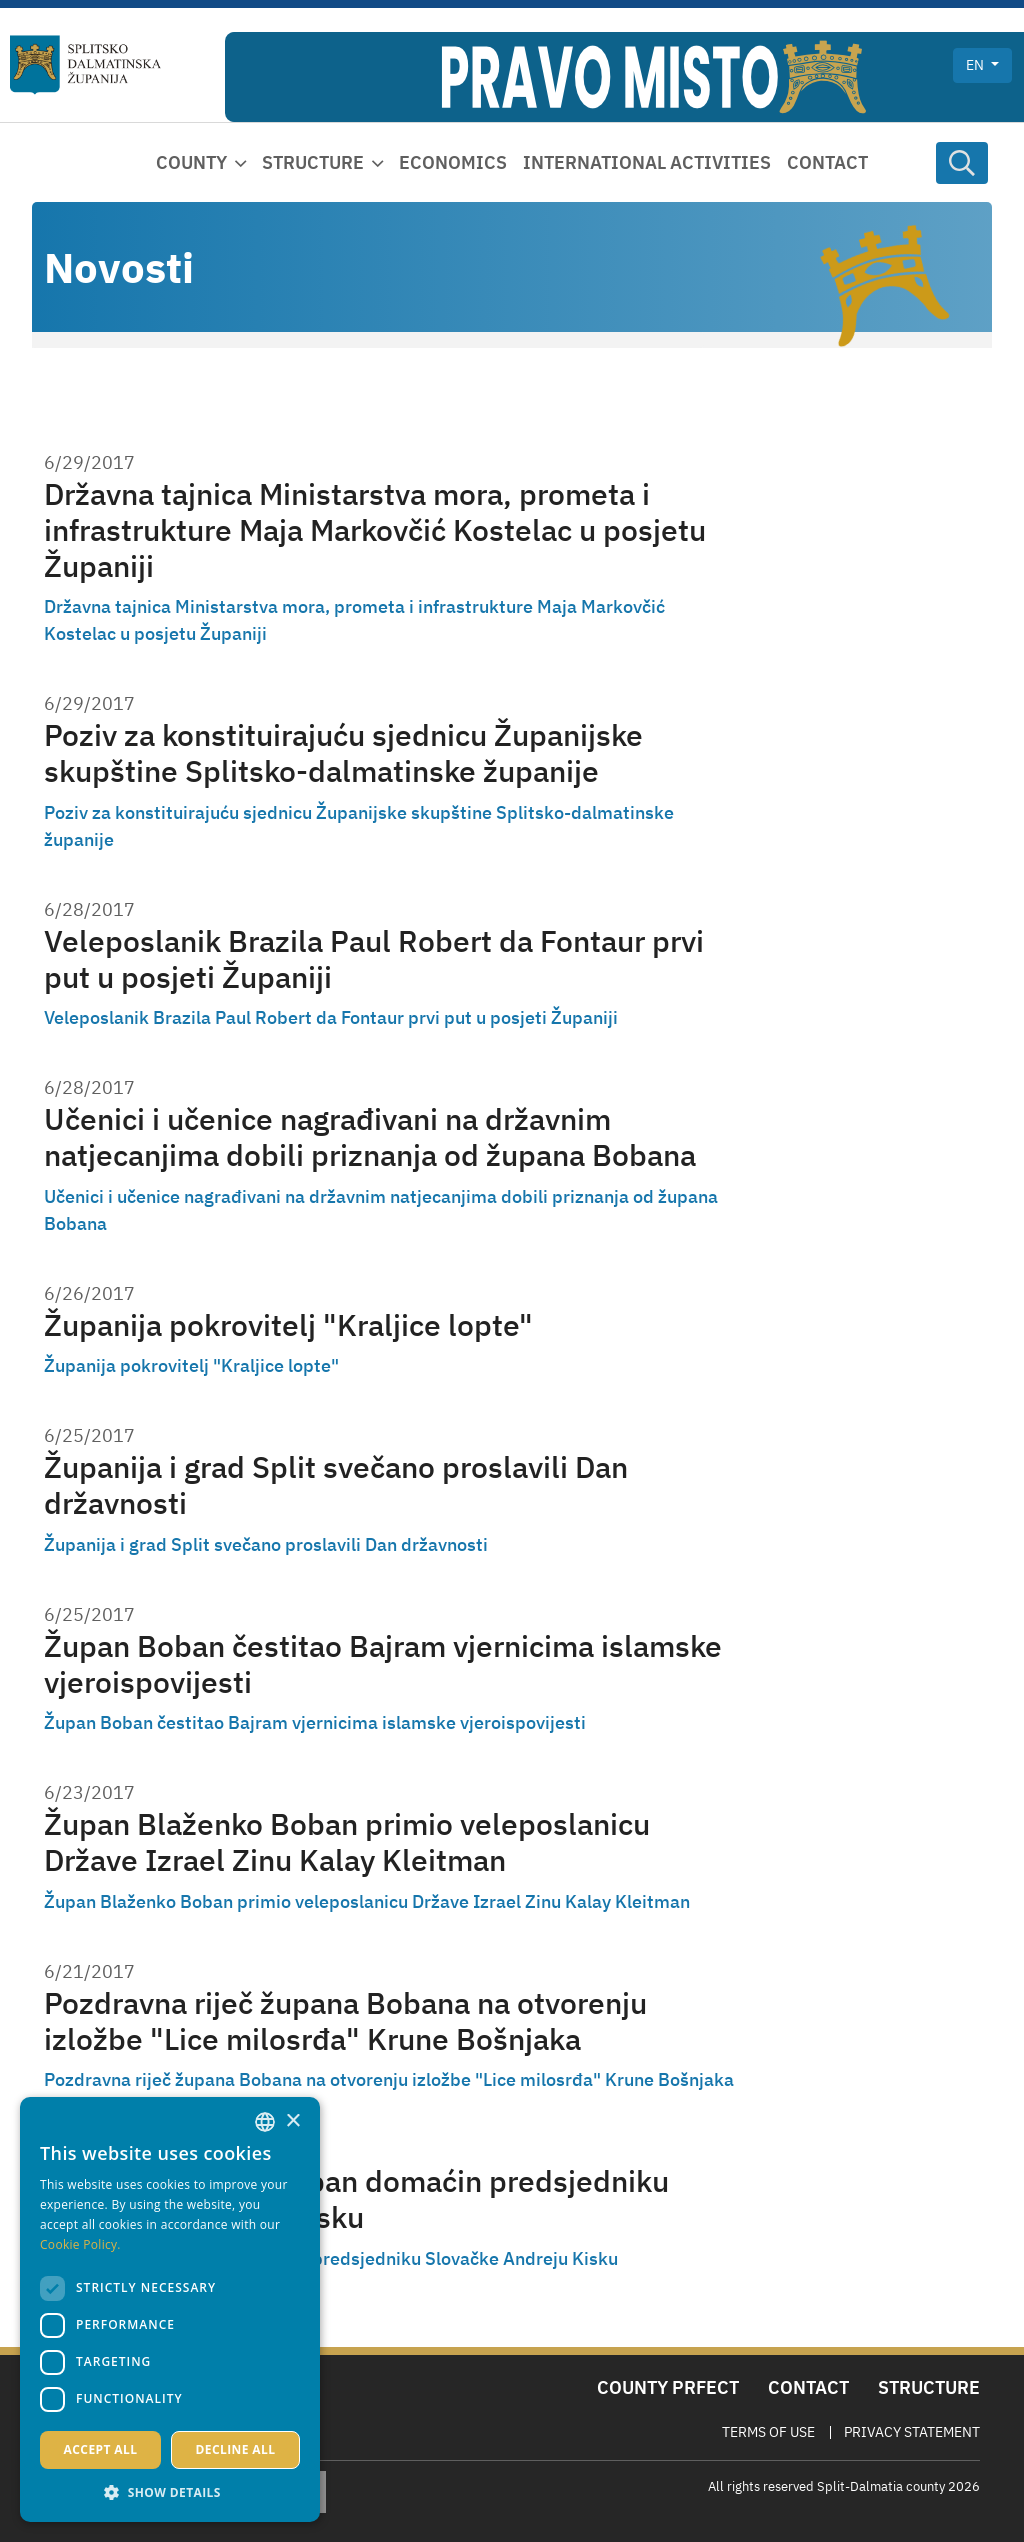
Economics (453, 162)
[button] (170, 2492)
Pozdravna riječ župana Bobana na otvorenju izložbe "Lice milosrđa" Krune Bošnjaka (345, 2020)
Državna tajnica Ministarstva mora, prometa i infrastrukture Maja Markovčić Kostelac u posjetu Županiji (375, 529)
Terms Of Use (768, 2432)
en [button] (976, 65)
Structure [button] (313, 162)
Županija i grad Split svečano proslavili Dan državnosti (336, 1484)
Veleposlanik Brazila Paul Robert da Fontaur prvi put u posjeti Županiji (374, 958)
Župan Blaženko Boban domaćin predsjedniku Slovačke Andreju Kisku (356, 2198)
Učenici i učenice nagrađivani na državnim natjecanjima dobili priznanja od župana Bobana (370, 1136)
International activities (647, 162)
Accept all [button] (101, 2449)
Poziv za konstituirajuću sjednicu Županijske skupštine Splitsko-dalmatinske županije (343, 752)
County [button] (191, 162)
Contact (827, 162)
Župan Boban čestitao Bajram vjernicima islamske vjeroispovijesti (383, 1663)
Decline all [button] (236, 2449)
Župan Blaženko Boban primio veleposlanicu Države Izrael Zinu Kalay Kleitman (347, 1841)
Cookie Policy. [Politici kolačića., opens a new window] (80, 2244)
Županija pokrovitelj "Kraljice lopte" (288, 1324)
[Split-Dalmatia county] (85, 65)
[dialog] (170, 2309)
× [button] (292, 2121)
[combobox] (265, 2122)
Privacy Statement (912, 2432)
